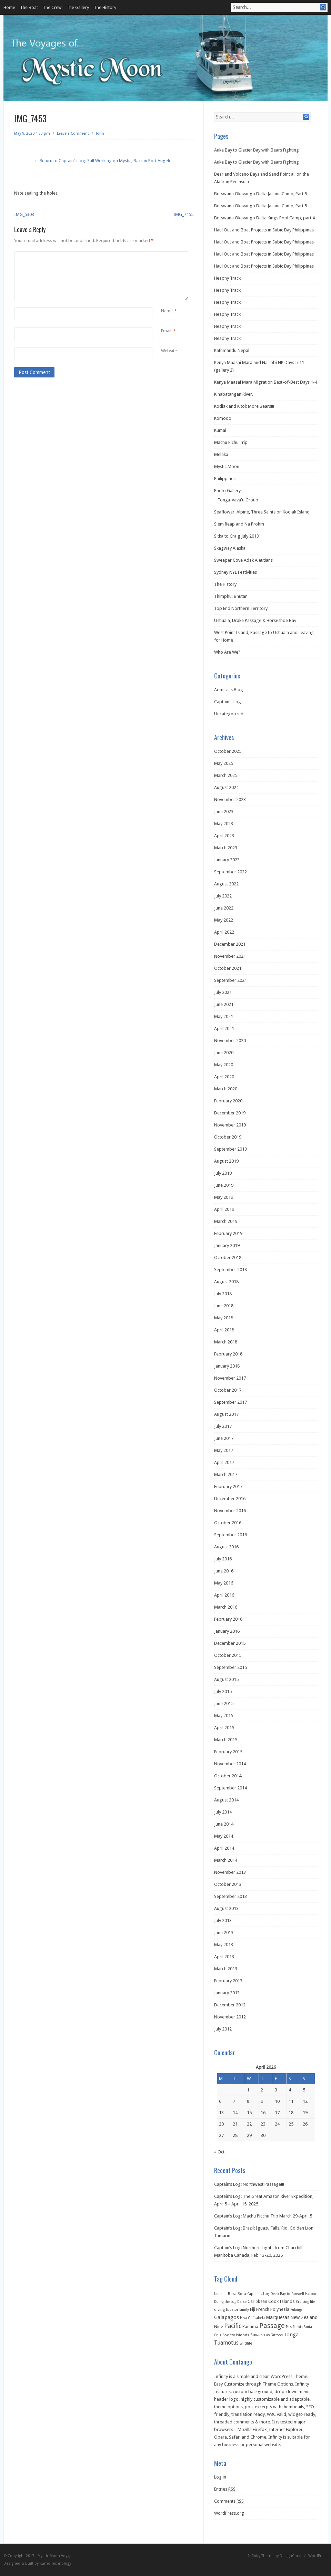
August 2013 (226, 1908)
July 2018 (223, 1293)
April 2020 (224, 1076)
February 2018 (228, 1354)
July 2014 (223, 1812)
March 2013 (225, 1968)
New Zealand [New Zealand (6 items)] (304, 2317)
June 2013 (223, 1932)
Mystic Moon (226, 466)
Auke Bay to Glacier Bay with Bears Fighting (256, 150)
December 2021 (229, 944)
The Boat (29, 7)
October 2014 (227, 1775)
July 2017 (223, 1426)
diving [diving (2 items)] (219, 2309)
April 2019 (224, 1209)
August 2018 (226, 1281)
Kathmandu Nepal (231, 350)
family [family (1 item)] (244, 2310)
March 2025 (225, 775)
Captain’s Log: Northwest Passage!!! (249, 2184)
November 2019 (230, 1125)
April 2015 (224, 1727)
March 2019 (225, 1221)
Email (166, 331)
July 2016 (223, 1558)
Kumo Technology (55, 2563)
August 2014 (226, 1800)
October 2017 (227, 1390)
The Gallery (78, 7)
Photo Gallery (227, 490)
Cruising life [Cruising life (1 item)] (305, 2302)
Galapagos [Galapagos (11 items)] (226, 2317)
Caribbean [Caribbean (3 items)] (257, 2301)
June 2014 (223, 1824)
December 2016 (229, 1498)
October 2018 (227, 1257)
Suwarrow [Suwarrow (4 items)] (260, 2334)
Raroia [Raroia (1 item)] (298, 2327)
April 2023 (224, 835)
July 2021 (223, 992)
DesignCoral (290, 2556)
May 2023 (223, 823)
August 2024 (226, 787)
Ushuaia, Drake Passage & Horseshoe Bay (255, 620)
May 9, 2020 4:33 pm (32, 133)
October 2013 (227, 1884)
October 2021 (227, 968)
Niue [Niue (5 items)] (218, 2326)
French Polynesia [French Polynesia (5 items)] (272, 2309)
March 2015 (225, 1739)
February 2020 (228, 1100)
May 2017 (223, 1450)
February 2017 (228, 1486)
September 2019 (230, 1149)
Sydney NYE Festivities (235, 572)
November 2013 (230, 1872)
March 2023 (225, 847)
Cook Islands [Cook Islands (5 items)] (281, 2301)
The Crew (52, 7)
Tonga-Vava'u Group (238, 499)
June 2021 (223, 1004)
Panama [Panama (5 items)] (250, 2326)
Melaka (221, 454)
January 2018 (227, 1366)
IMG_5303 (24, 214)
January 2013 (227, 1992)
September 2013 (230, 1896)
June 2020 (223, 1052)
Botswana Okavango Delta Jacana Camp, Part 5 (260, 193)
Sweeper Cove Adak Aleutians (243, 560)
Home (9, 7)
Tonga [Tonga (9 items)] (291, 2334)
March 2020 (225, 1088)
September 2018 (230, 1269)
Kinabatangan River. (233, 394)
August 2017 (226, 1414)
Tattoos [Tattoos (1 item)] (277, 2335)
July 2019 (223, 1173)
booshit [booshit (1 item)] (220, 2294)
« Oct (219, 2151)
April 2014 (224, 1848)
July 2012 (223, 2029)
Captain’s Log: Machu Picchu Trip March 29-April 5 (263, 2216)
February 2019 (228, 1233)
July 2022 (223, 896)
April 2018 (224, 1329)
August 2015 (226, 1679)
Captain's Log (227, 701)
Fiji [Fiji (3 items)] (252, 2309)
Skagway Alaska (229, 548)
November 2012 (230, 2016)
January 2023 (227, 859)
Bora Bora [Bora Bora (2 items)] (237, 2294)
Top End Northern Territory (241, 608)
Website (169, 350)
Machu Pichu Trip (231, 442)
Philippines (224, 478)
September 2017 (230, 1402)
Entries (224, 2489)
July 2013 (223, 1920)
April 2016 (224, 1595)
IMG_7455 (183, 214)
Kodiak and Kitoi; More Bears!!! (244, 406)
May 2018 (223, 1317)
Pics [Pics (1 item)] (289, 2327)
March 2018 (225, 1341)
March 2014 (225, 1860)
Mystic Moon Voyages (57, 2556)
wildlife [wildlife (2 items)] (246, 2343)
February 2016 (228, 1619)
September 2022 (230, 871)
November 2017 (230, 1378)
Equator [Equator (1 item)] (232, 2310)
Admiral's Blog (228, 689)
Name (167, 311)
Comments (229, 2501)
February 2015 (228, 1751)
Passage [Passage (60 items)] (272, 2325)
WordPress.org (229, 2513)
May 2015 (223, 1715)
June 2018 (223, 1305)
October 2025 (227, 751)
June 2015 (223, 1703)
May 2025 (223, 763)
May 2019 (223, 1197)
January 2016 (227, 1631)
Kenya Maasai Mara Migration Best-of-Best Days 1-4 (265, 382)
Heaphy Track (227, 278)
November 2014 (230, 1763)
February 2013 (228, 1980)
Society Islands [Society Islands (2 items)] (235, 2335)
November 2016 (230, 1510)
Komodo (222, 418)
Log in (220, 2477)
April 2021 (224, 1028)
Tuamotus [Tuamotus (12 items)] (226, 2343)
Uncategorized (228, 713)
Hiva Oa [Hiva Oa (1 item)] (246, 2318)
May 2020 (223, 1064)
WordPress (318, 2556)
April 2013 (224, 1956)
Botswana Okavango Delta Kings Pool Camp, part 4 (264, 217)
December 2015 (229, 1643)
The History (105, 7)
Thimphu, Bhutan (231, 596)
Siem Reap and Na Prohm (239, 524)
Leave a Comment (73, 133)
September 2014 (230, 1787)
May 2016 (223, 1583)
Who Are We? (227, 652)
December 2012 (229, 2004)
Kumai (220, 430)
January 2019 (227, 1245)
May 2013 (223, 1944)
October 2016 (227, 1522)
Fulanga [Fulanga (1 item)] (296, 2310)
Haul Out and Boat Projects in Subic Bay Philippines (264, 229)
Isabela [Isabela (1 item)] (259, 2318)
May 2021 (223, 1016)
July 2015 (223, 1691)
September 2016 (230, 1534)
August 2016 (226, 1546)
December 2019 (229, 1112)
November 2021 (230, 956)
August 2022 (226, 883)
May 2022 (223, 920)
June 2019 (223, 1185)
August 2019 (226, 1161)
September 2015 (230, 1667)
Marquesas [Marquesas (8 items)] (277, 2317)
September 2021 (230, 980)
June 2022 (223, 908)
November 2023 (230, 799)
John (100, 133)
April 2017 (224, 1462)
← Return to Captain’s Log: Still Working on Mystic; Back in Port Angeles (103, 160)
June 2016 (223, 1570)
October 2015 (227, 1655)
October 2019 (227, 1137)
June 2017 (223, 1438)
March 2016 (225, 1607)
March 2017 (225, 1474)
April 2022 (224, 932)
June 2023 (223, 811)
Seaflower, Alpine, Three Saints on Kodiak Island (262, 512)
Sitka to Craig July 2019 (236, 536)
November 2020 (230, 1040)
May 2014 (223, 1836)
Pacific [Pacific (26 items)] (232, 2326)
